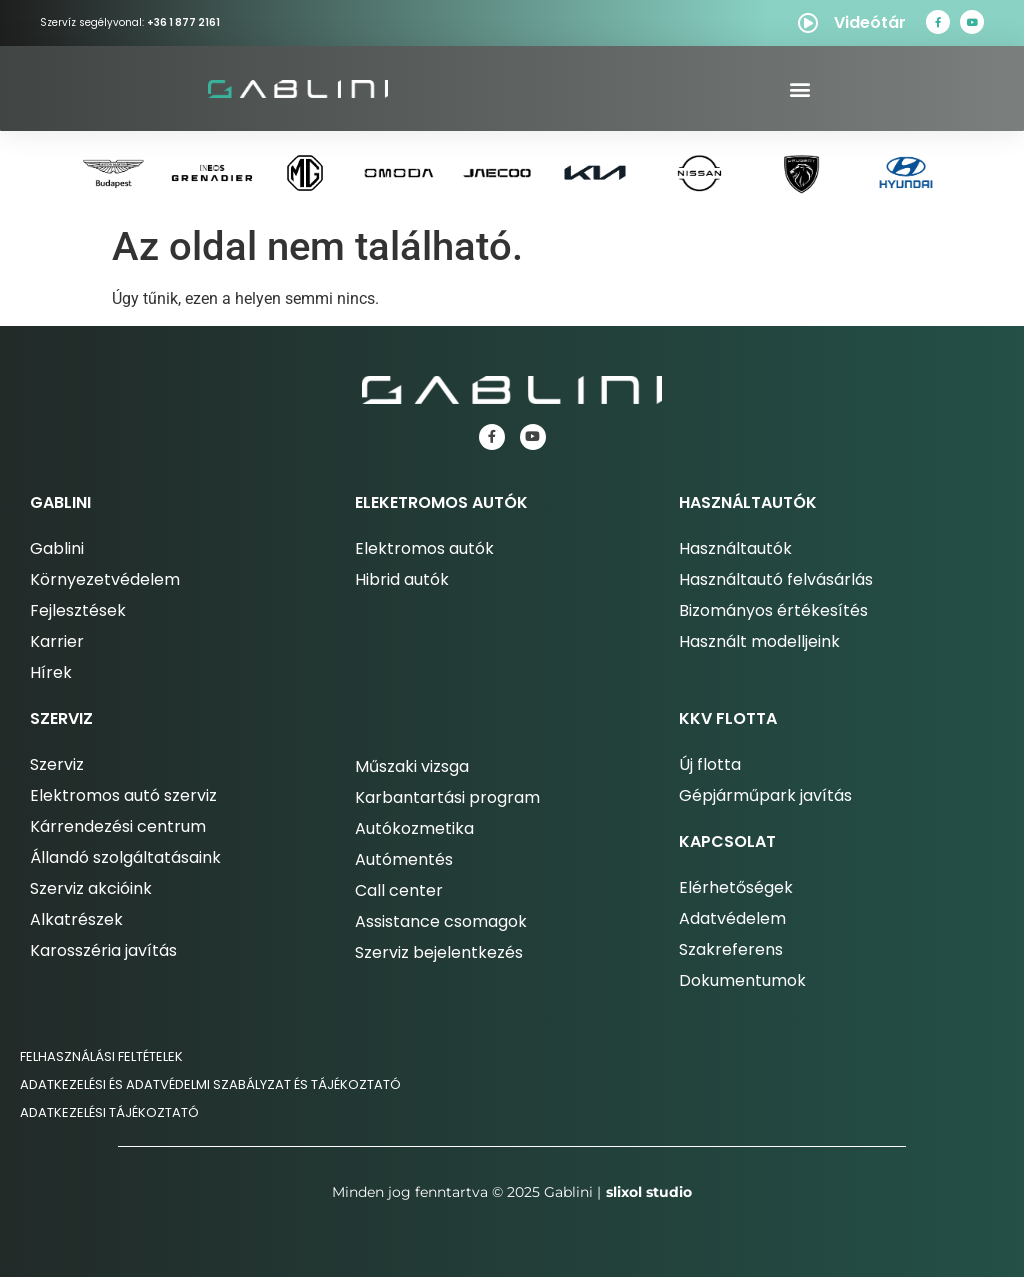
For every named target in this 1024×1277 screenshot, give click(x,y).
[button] (799, 88)
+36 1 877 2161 (183, 22)
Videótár (870, 22)
